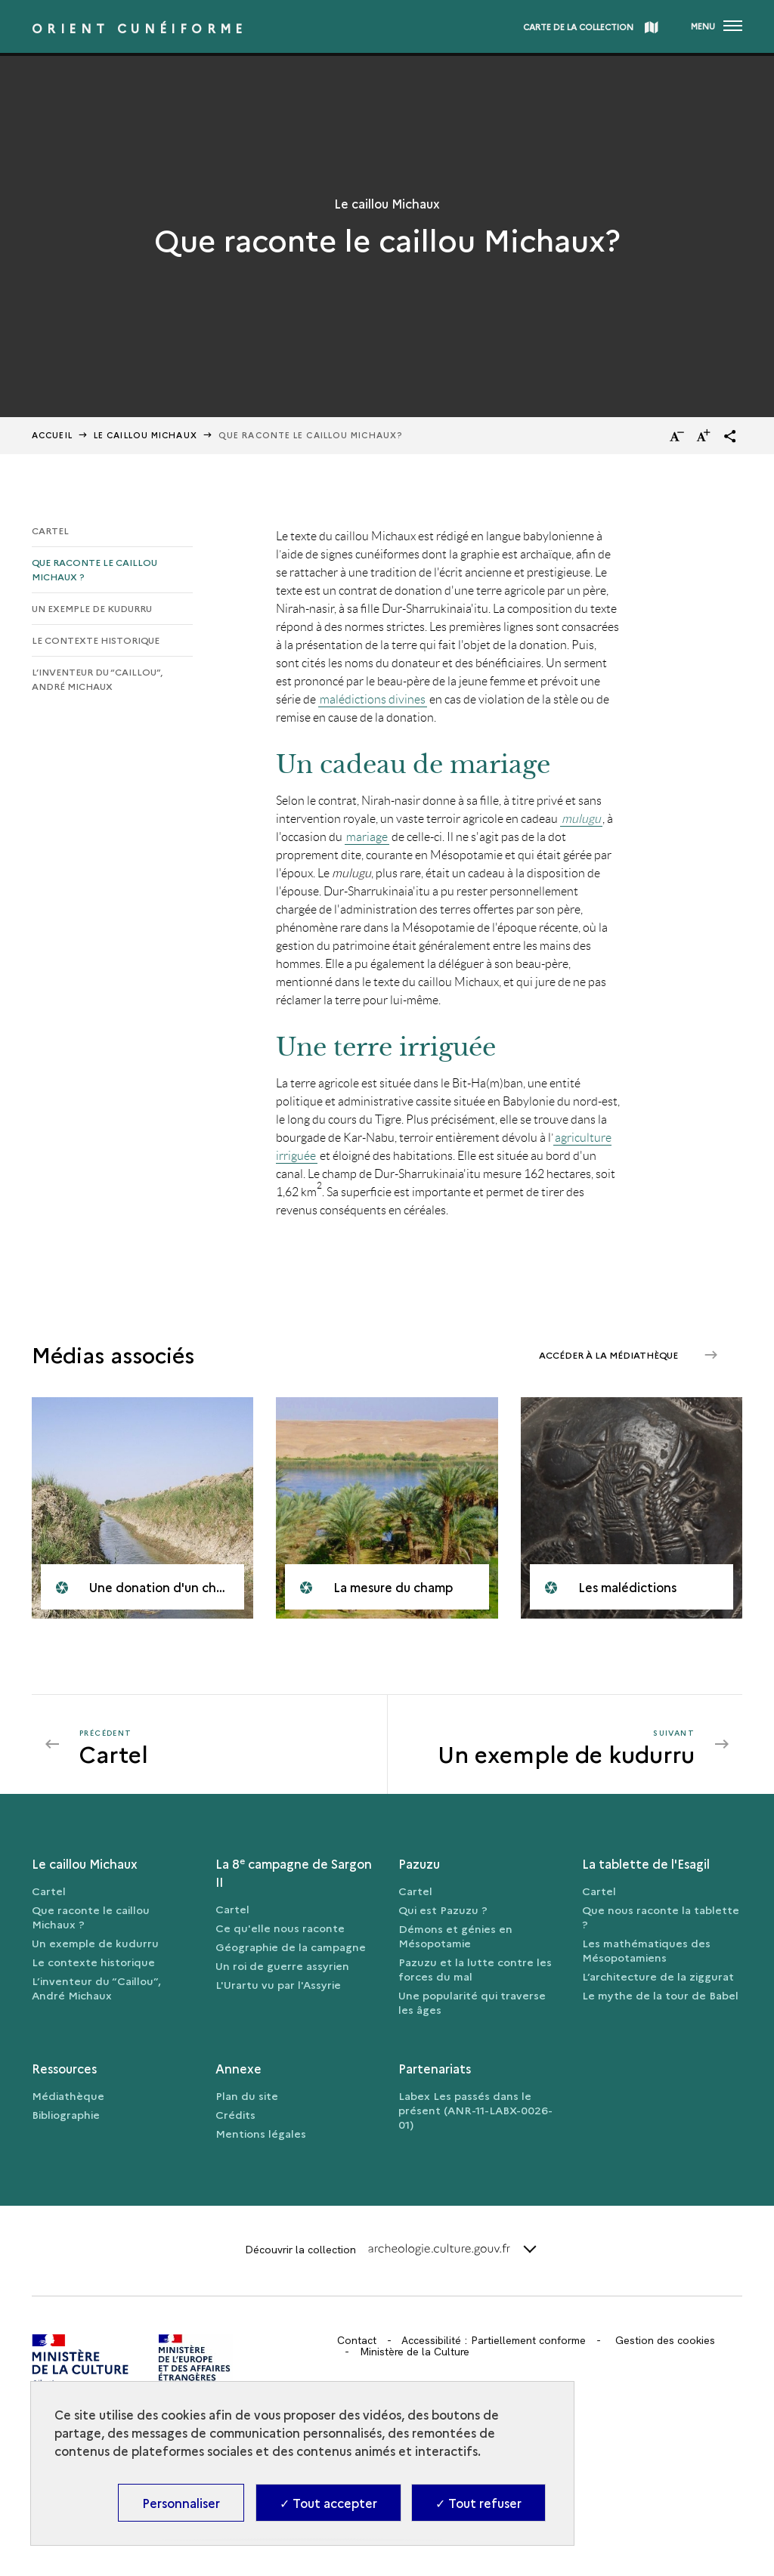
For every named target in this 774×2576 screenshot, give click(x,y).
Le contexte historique (95, 639)
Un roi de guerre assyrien (282, 1965)
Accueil (52, 435)
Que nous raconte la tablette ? (660, 1916)
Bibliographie (66, 2114)
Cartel (50, 530)
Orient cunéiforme (139, 28)
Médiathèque (68, 2095)
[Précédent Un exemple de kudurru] (223, 1744)
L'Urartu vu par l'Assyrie (278, 1984)
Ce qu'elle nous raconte (280, 1927)
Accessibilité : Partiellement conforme (493, 2340)
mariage (367, 836)
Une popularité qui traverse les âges (472, 2002)
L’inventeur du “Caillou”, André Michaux (97, 678)
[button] (730, 436)
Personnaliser (181, 2502)
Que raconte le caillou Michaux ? (94, 569)
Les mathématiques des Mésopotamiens (646, 1950)
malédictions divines (373, 699)
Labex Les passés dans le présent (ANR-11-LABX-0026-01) (475, 2110)
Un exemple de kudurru (92, 607)
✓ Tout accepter (328, 2502)
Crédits (235, 2114)
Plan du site (246, 2095)
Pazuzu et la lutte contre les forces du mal (475, 1969)
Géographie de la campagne (290, 1946)
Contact (356, 2340)
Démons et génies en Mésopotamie (455, 1935)
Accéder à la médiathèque (609, 1354)
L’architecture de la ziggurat (658, 1976)
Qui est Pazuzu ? (443, 1909)
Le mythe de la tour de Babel (660, 1994)
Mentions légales (260, 2133)
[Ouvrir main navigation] (716, 26)
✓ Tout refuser (478, 2502)
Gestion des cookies (665, 2340)
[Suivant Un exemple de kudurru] (551, 1744)
